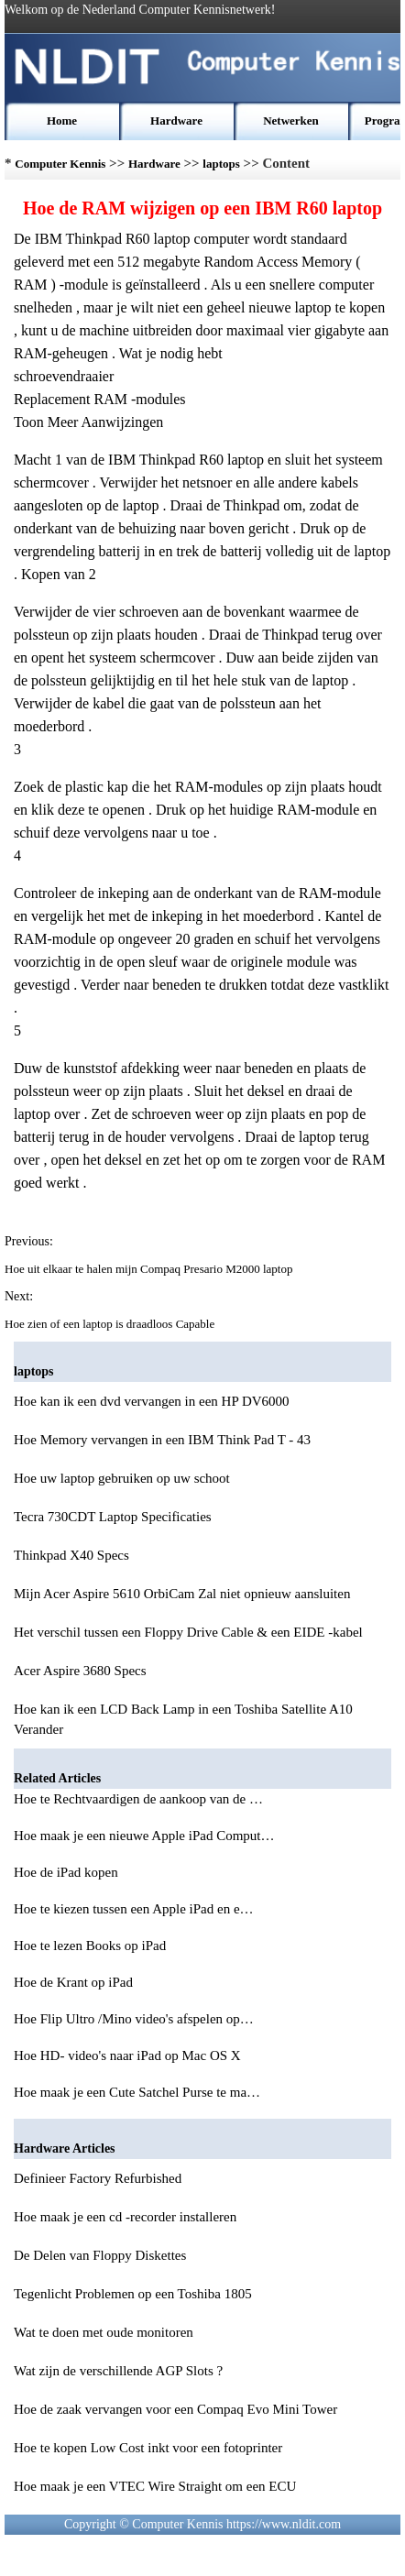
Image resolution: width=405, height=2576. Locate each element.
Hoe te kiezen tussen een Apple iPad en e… (134, 1909)
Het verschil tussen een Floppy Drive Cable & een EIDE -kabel (188, 1632)
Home (62, 120)
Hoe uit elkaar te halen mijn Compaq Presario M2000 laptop (150, 1269)
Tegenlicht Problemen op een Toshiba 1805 (133, 2293)
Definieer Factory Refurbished (97, 2178)
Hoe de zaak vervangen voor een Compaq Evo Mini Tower (175, 2409)
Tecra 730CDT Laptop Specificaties (113, 1516)
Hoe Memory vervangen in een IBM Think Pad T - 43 (162, 1439)
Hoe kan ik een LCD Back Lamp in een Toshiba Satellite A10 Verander (183, 1719)
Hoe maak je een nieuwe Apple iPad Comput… (144, 1835)
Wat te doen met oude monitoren (103, 2332)
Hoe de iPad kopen (67, 1872)
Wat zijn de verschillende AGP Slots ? (118, 2370)
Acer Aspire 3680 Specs (80, 1670)
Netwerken (291, 120)
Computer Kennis (60, 163)
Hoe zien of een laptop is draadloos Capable (111, 1324)
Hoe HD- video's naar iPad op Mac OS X (129, 2055)
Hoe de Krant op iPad (75, 1982)
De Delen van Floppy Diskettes (100, 2255)
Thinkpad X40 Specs (71, 1555)
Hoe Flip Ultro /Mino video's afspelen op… (134, 2018)
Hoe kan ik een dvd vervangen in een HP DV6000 (152, 1401)
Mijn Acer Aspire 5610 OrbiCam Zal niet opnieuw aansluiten (182, 1593)
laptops (220, 163)
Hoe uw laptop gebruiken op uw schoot (122, 1478)
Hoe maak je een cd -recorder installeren (125, 2216)
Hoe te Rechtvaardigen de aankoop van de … (138, 1799)
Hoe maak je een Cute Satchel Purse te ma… (137, 2092)
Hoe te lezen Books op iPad (92, 1945)
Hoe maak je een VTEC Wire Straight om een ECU (155, 2486)
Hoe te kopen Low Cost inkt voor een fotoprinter (148, 2447)
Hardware (176, 120)
